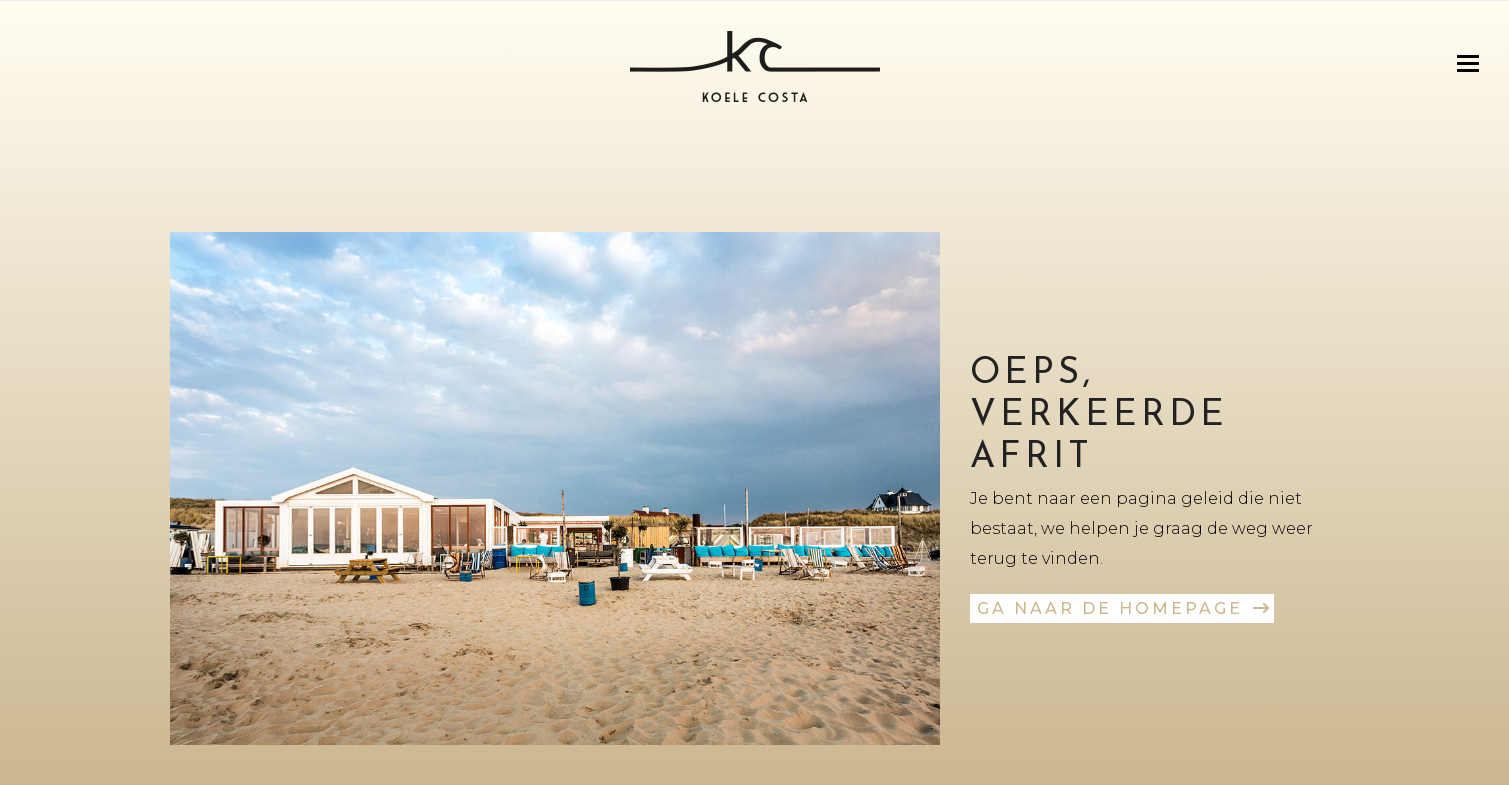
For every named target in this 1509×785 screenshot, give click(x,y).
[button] (1468, 63)
